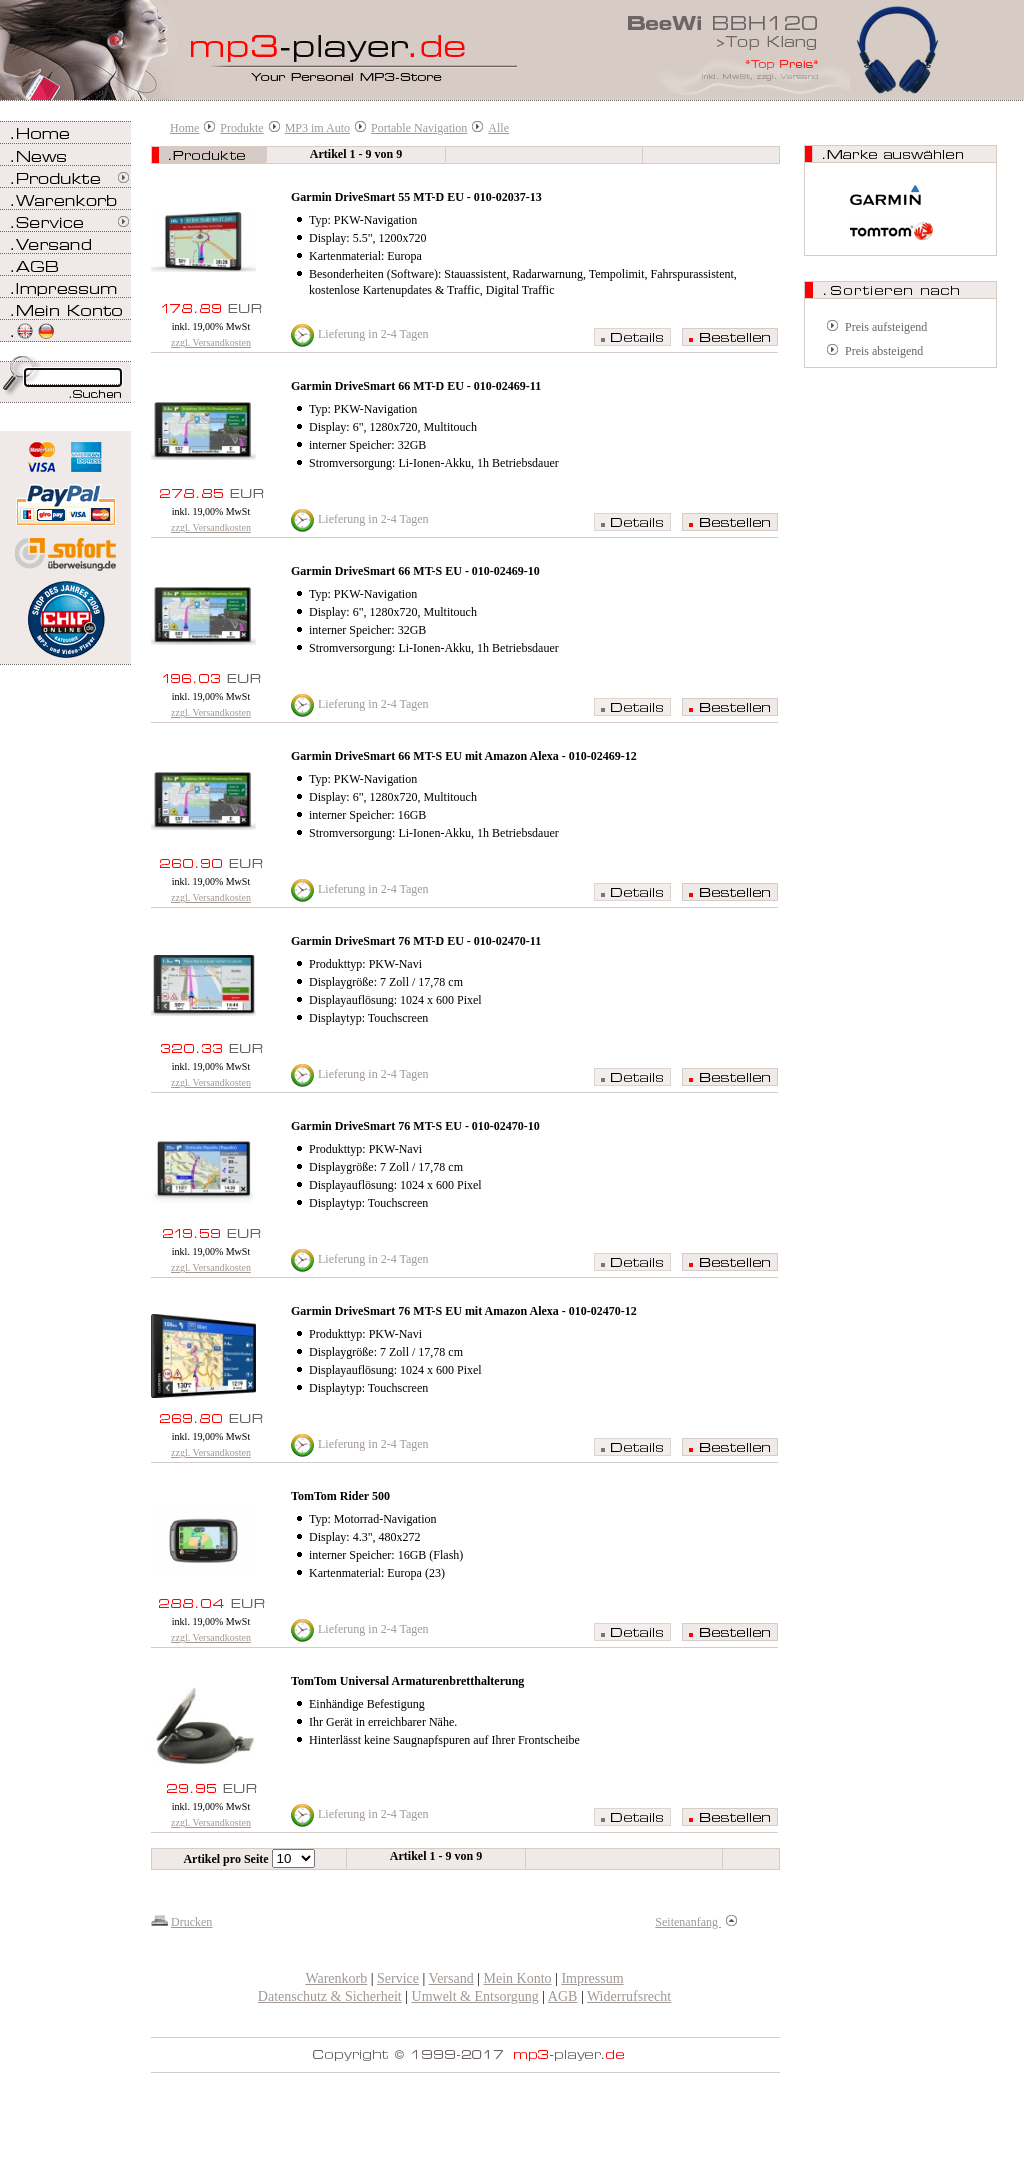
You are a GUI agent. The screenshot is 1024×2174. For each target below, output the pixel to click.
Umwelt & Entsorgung (475, 1996)
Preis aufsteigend (886, 327)
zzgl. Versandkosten (211, 342)
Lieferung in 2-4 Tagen (373, 334)
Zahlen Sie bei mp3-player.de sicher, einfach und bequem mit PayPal (65, 497)
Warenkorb (336, 1978)
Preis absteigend (884, 351)
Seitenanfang (696, 1922)
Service (398, 1978)
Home (184, 128)
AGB (563, 1996)
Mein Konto (518, 1978)
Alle (498, 128)
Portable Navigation (419, 128)
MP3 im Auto (317, 128)
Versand (451, 1978)
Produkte (241, 128)
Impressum (592, 1978)
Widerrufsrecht (629, 1996)
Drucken (191, 1922)
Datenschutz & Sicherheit (330, 1996)
